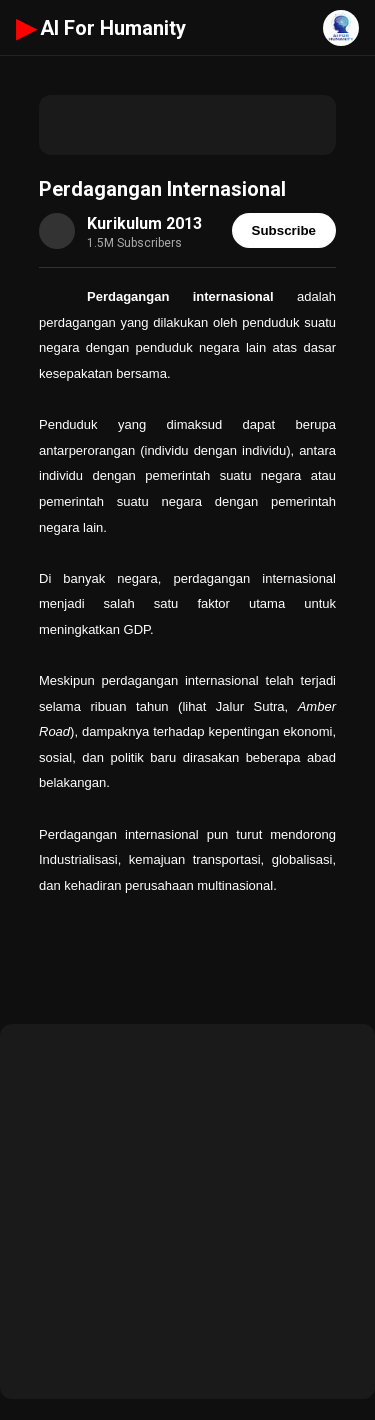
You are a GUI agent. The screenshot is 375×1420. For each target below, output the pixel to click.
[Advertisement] (187, 125)
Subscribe (284, 230)
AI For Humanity (101, 28)
